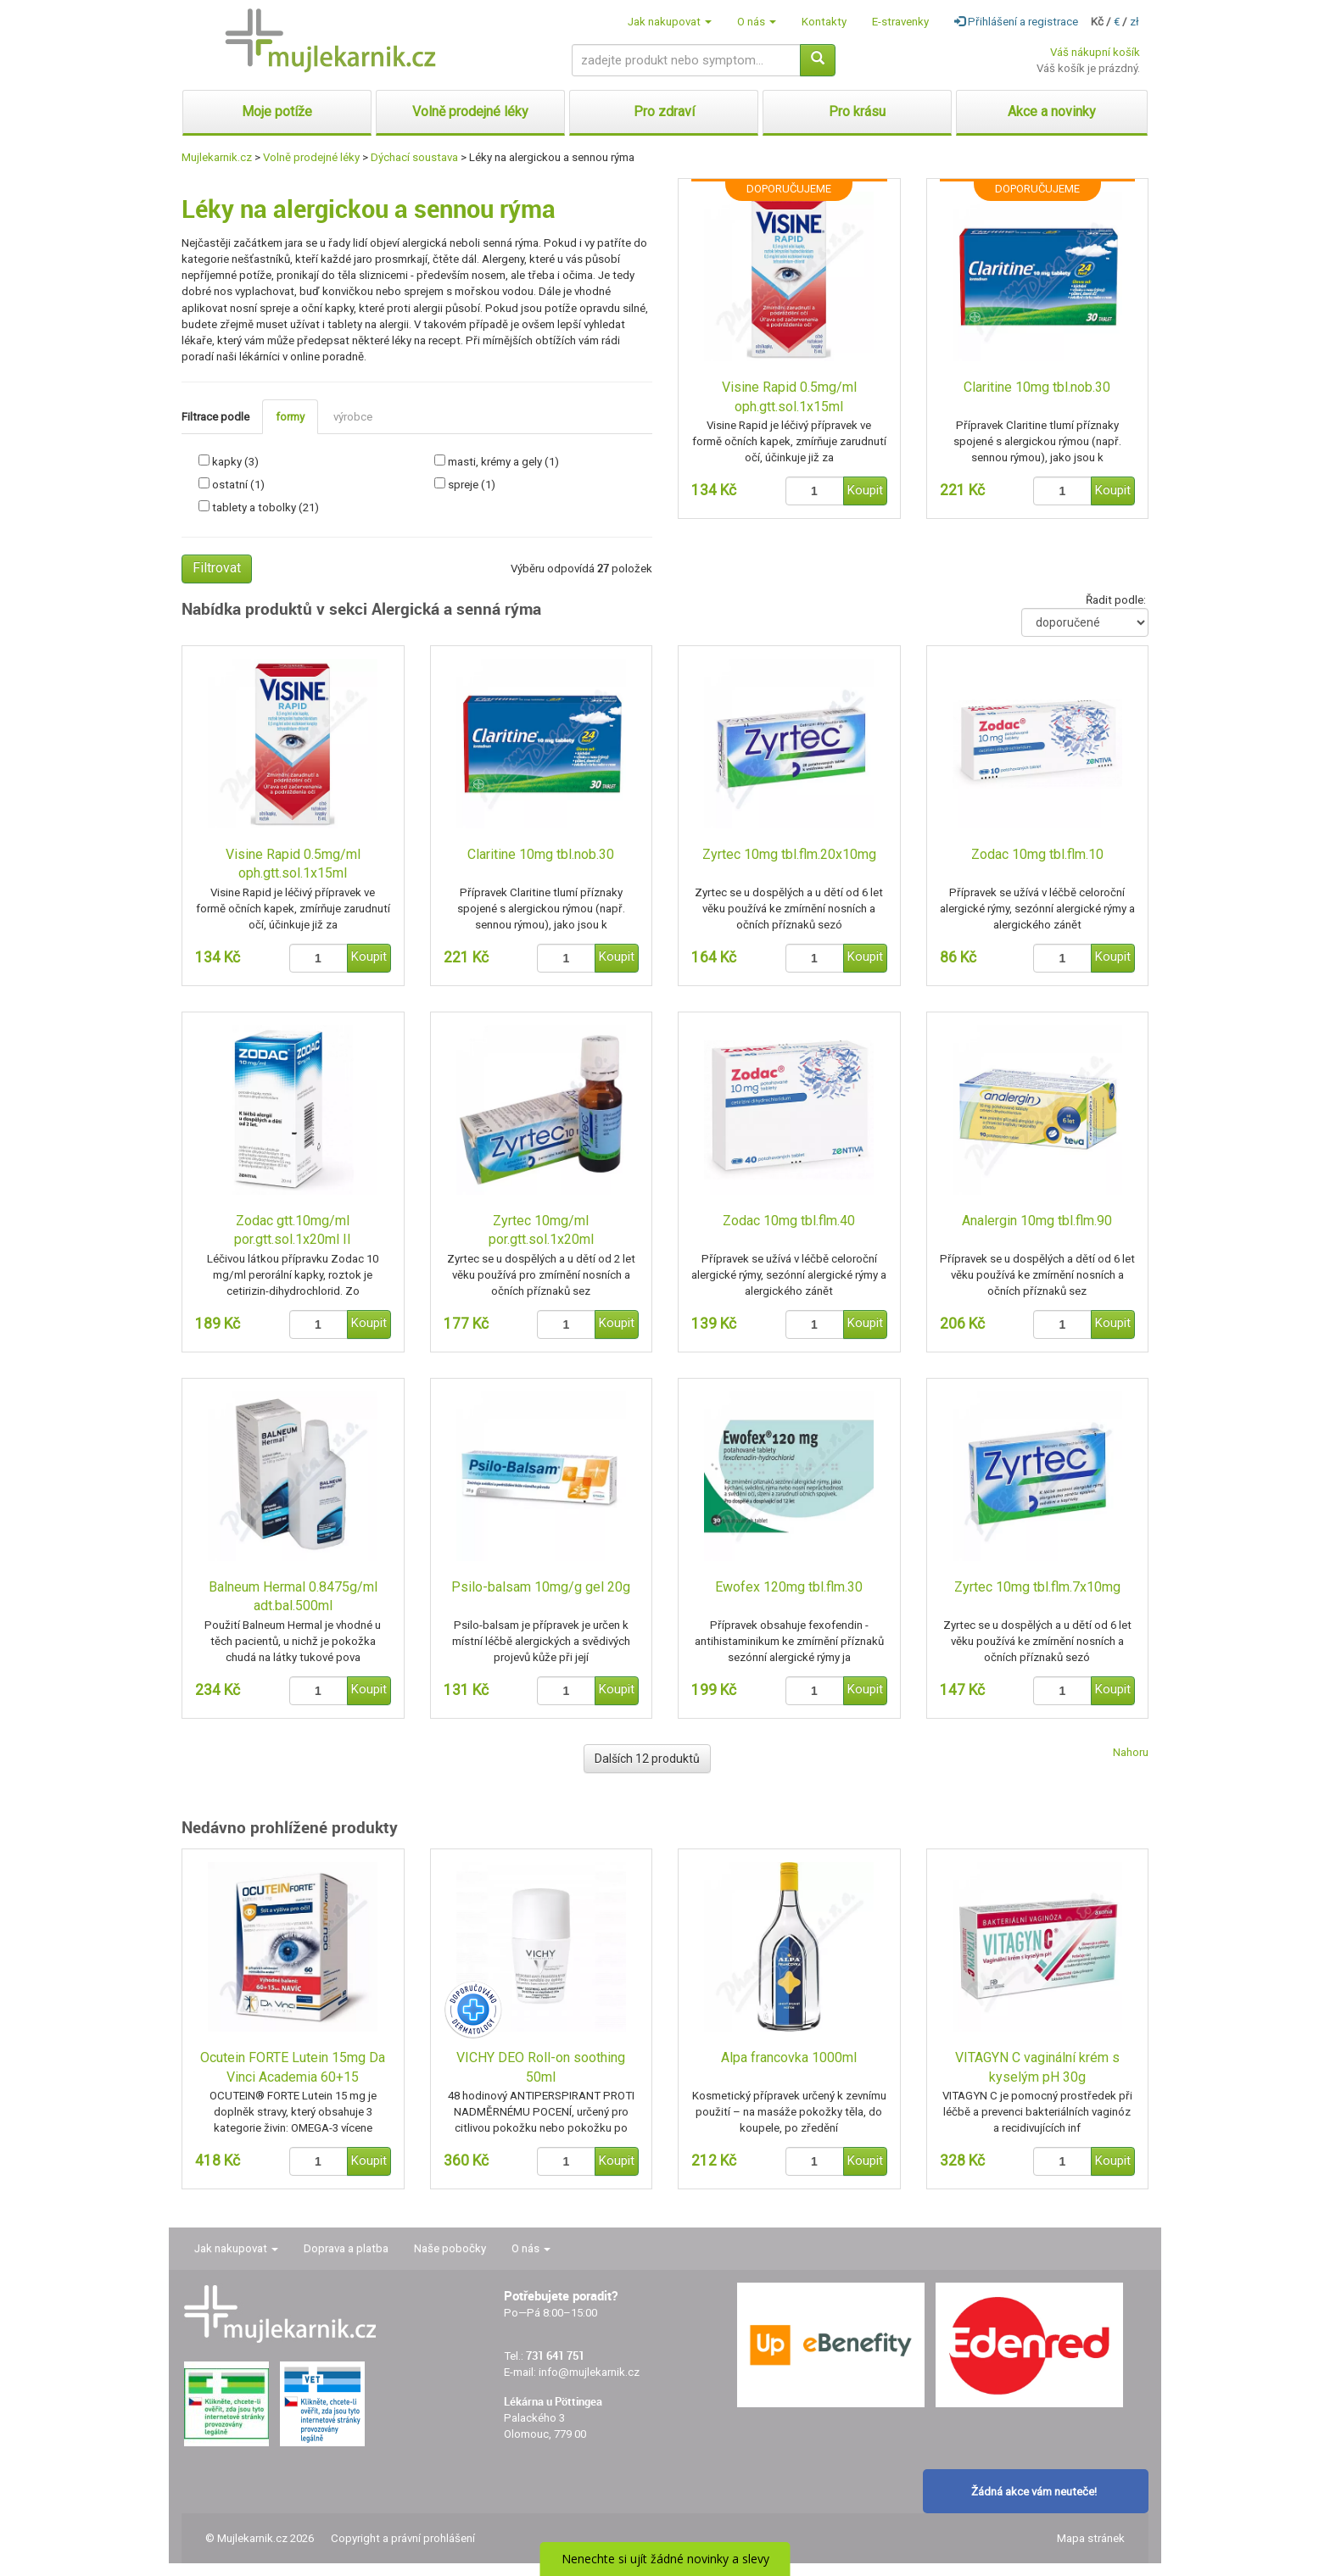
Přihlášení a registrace (1016, 21)
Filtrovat (217, 568)
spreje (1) (471, 484)
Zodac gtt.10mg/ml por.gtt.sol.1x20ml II (292, 1230)
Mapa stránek (1091, 2538)
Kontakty (824, 21)
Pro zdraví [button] (664, 111)
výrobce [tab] (352, 416)
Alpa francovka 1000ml (789, 2057)
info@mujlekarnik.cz (589, 2372)
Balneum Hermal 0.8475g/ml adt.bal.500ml (293, 1596)
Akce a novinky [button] (1052, 111)
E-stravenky (900, 21)
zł (1134, 21)
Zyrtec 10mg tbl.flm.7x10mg (1037, 1587)
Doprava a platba (346, 2248)
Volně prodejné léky (311, 157)
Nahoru (1130, 1752)
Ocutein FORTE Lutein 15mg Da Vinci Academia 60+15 (292, 2067)
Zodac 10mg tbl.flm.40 (789, 1221)
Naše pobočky (450, 2248)
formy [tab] (290, 416)
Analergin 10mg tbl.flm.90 (1037, 1221)
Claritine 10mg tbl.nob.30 (1037, 387)
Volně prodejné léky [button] (470, 111)
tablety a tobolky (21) (265, 507)
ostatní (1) (238, 484)
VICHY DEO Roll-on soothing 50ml (540, 2067)
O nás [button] (756, 21)
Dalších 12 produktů (647, 1758)
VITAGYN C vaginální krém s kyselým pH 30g (1037, 2067)
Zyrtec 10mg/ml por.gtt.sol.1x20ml (541, 1230)
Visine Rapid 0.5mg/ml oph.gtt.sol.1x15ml (789, 397)
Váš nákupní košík (1095, 52)
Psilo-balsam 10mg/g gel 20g (540, 1587)
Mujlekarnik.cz (217, 157)
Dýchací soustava (414, 157)
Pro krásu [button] (857, 111)
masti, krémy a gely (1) (503, 461)
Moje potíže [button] (277, 111)
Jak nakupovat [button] (670, 21)
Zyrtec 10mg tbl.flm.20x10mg (789, 854)
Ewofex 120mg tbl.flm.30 (789, 1587)
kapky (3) (235, 461)
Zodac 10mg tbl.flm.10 (1037, 854)
